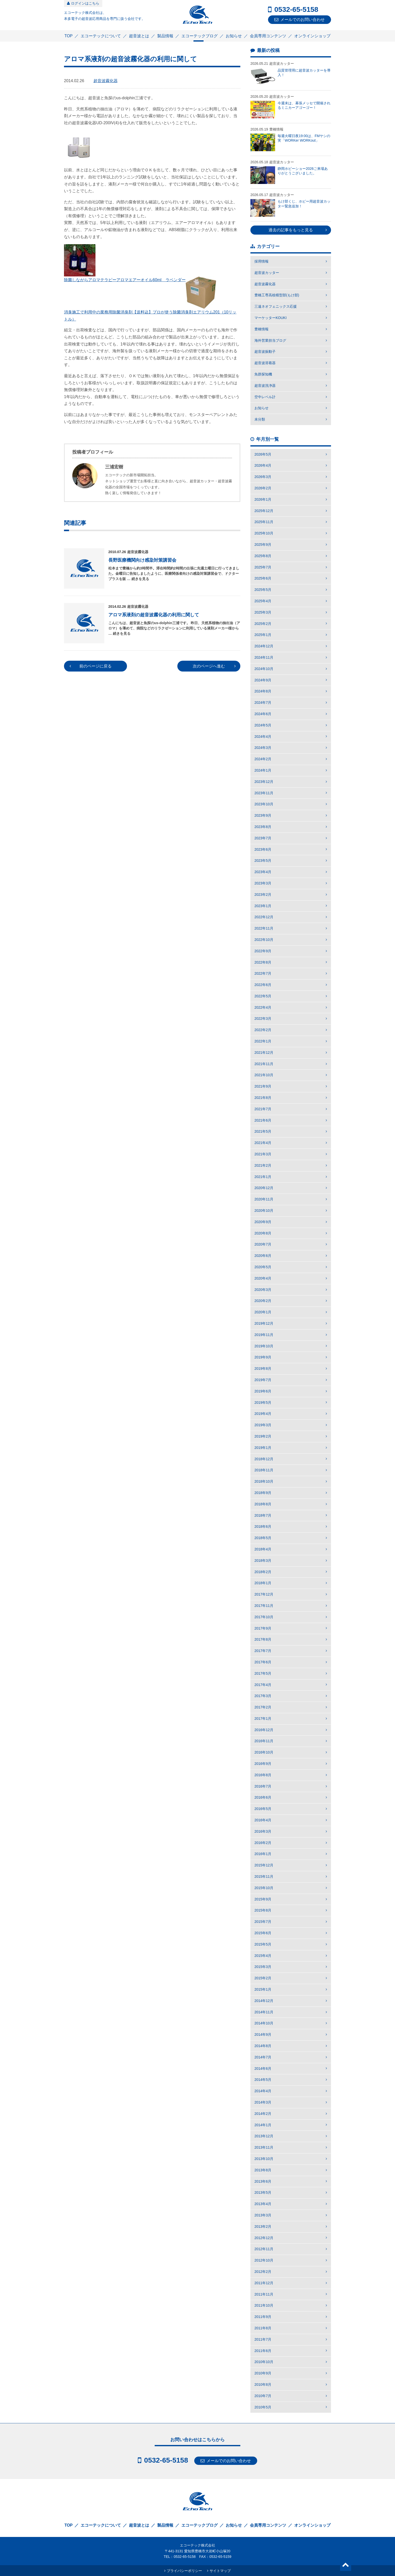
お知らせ (234, 36)
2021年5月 (262, 1131)
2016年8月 (262, 1775)
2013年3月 (262, 2215)
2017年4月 (262, 1685)
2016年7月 (262, 1786)
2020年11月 (263, 1199)
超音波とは (139, 36)
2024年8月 (262, 691)
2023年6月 (262, 849)
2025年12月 (263, 511)
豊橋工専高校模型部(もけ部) (276, 295)
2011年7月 (262, 2339)
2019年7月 (262, 1380)
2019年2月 (262, 1436)
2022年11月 (263, 928)
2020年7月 (262, 1244)
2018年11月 (263, 1470)
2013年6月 (262, 2181)
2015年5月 (262, 1944)
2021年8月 (262, 1098)
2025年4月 (262, 601)
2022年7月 (262, 973)
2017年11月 (263, 1606)
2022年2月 (262, 1030)
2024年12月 (263, 646)
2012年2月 (262, 2272)
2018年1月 (262, 1583)
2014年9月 (262, 2034)
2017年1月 (262, 1718)
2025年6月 (262, 578)
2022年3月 (262, 1018)
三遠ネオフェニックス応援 (275, 306)
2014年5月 (262, 2080)
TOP (68, 36)
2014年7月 (262, 2057)
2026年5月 (262, 454)
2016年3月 (262, 1831)
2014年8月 (262, 2046)
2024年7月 (262, 703)
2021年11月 (263, 1064)
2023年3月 (262, 883)
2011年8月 (262, 2328)
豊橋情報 (261, 329)
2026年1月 (262, 499)
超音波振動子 (265, 351)
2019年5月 (262, 1403)
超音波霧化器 (105, 81)
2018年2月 (262, 1572)
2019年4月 (262, 1414)
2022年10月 (263, 940)
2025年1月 (262, 635)
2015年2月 (262, 1978)
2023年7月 (262, 838)
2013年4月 (262, 2204)
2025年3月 (262, 612)
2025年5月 (262, 590)
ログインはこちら (83, 3)
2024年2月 (262, 759)
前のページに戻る (95, 666)
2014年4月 (262, 2091)
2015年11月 (263, 1876)
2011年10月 (263, 2305)
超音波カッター (266, 273)
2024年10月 (263, 669)
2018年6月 (262, 1526)
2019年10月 (263, 1346)
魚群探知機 (263, 374)
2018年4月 (262, 1549)
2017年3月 (262, 1696)
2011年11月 (263, 2294)
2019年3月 (262, 1425)
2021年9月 (262, 1086)
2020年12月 (263, 1188)
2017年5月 (262, 1673)
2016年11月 (263, 1741)
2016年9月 (262, 1764)
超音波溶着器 (265, 363)
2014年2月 (262, 2114)
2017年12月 (263, 1594)
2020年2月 (262, 1301)
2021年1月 (262, 1177)
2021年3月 (262, 1154)
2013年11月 (263, 2147)
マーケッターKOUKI (270, 318)
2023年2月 (262, 895)
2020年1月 (262, 1312)
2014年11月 (263, 2012)
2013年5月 (262, 2192)
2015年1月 (262, 1989)
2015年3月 (262, 1967)
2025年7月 (262, 567)
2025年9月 (262, 545)
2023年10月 (263, 804)
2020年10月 (263, 1211)
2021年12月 (263, 1053)
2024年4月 (262, 737)
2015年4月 (262, 1956)
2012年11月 (263, 2249)
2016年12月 (263, 1730)
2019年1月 (262, 1448)
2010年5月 (262, 2407)
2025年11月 (263, 522)
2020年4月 (262, 1278)
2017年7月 (262, 1651)
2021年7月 (262, 1109)
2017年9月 (262, 1628)
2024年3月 (262, 748)
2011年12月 (263, 2283)
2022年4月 (262, 1007)
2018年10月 (263, 1481)
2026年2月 (262, 488)
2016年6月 (262, 1797)
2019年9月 (262, 1357)
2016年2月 (262, 1843)
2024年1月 (262, 770)
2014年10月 (263, 2023)
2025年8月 (262, 556)
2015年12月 (263, 1865)
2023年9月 (262, 815)
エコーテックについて (101, 36)
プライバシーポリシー (184, 2571)
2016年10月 (263, 1752)
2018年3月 (262, 1561)
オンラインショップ (312, 36)
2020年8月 (262, 1233)
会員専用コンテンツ (268, 36)
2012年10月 (263, 2260)
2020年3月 (262, 1290)
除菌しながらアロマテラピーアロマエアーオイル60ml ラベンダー (125, 280)
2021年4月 (262, 1143)
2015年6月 (262, 1933)
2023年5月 (262, 860)
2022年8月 (262, 962)
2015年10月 (263, 1888)
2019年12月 (263, 1323)
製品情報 (165, 36)
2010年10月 (263, 2362)
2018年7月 (262, 1515)
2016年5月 (262, 1809)
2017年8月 (262, 1639)
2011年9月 (262, 2317)
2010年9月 (262, 2373)
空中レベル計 (265, 397)
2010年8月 (262, 2384)
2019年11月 (263, 1335)
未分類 (259, 419)
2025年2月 (262, 624)
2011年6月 (262, 2351)
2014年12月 (263, 2001)
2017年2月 (262, 1707)
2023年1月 (262, 906)
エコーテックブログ (199, 36)
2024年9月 (262, 680)
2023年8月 (262, 827)
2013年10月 (263, 2159)
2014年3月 (262, 2102)
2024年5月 (262, 725)
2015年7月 (262, 1922)
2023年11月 (263, 793)
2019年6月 (262, 1391)
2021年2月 (262, 1165)
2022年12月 (263, 917)
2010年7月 (262, 2396)
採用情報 (261, 261)
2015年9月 (262, 1899)
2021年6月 (262, 1120)
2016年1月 (262, 1854)
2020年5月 (262, 1267)
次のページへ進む (209, 666)
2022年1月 (262, 1041)
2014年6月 (262, 2068)
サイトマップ (220, 2571)
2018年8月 (262, 1504)
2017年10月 (263, 1617)
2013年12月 (263, 2136)
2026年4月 (262, 465)
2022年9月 (262, 951)
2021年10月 (263, 1075)
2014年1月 (262, 2125)
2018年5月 (262, 1538)
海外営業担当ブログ (270, 340)
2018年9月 (262, 1493)
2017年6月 (262, 1662)
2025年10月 (263, 533)
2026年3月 (262, 477)
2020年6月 (262, 1256)
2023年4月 (262, 872)
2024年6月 (262, 714)
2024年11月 (263, 657)
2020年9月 (262, 1222)
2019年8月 (262, 1368)
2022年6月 (262, 985)
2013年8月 (262, 2170)
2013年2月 (262, 2226)
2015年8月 (262, 1910)
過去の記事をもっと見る (291, 230)
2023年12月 (263, 782)
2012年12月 (263, 2238)
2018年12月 (263, 1459)
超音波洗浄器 (265, 386)
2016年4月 (262, 1820)
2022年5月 (262, 996)
